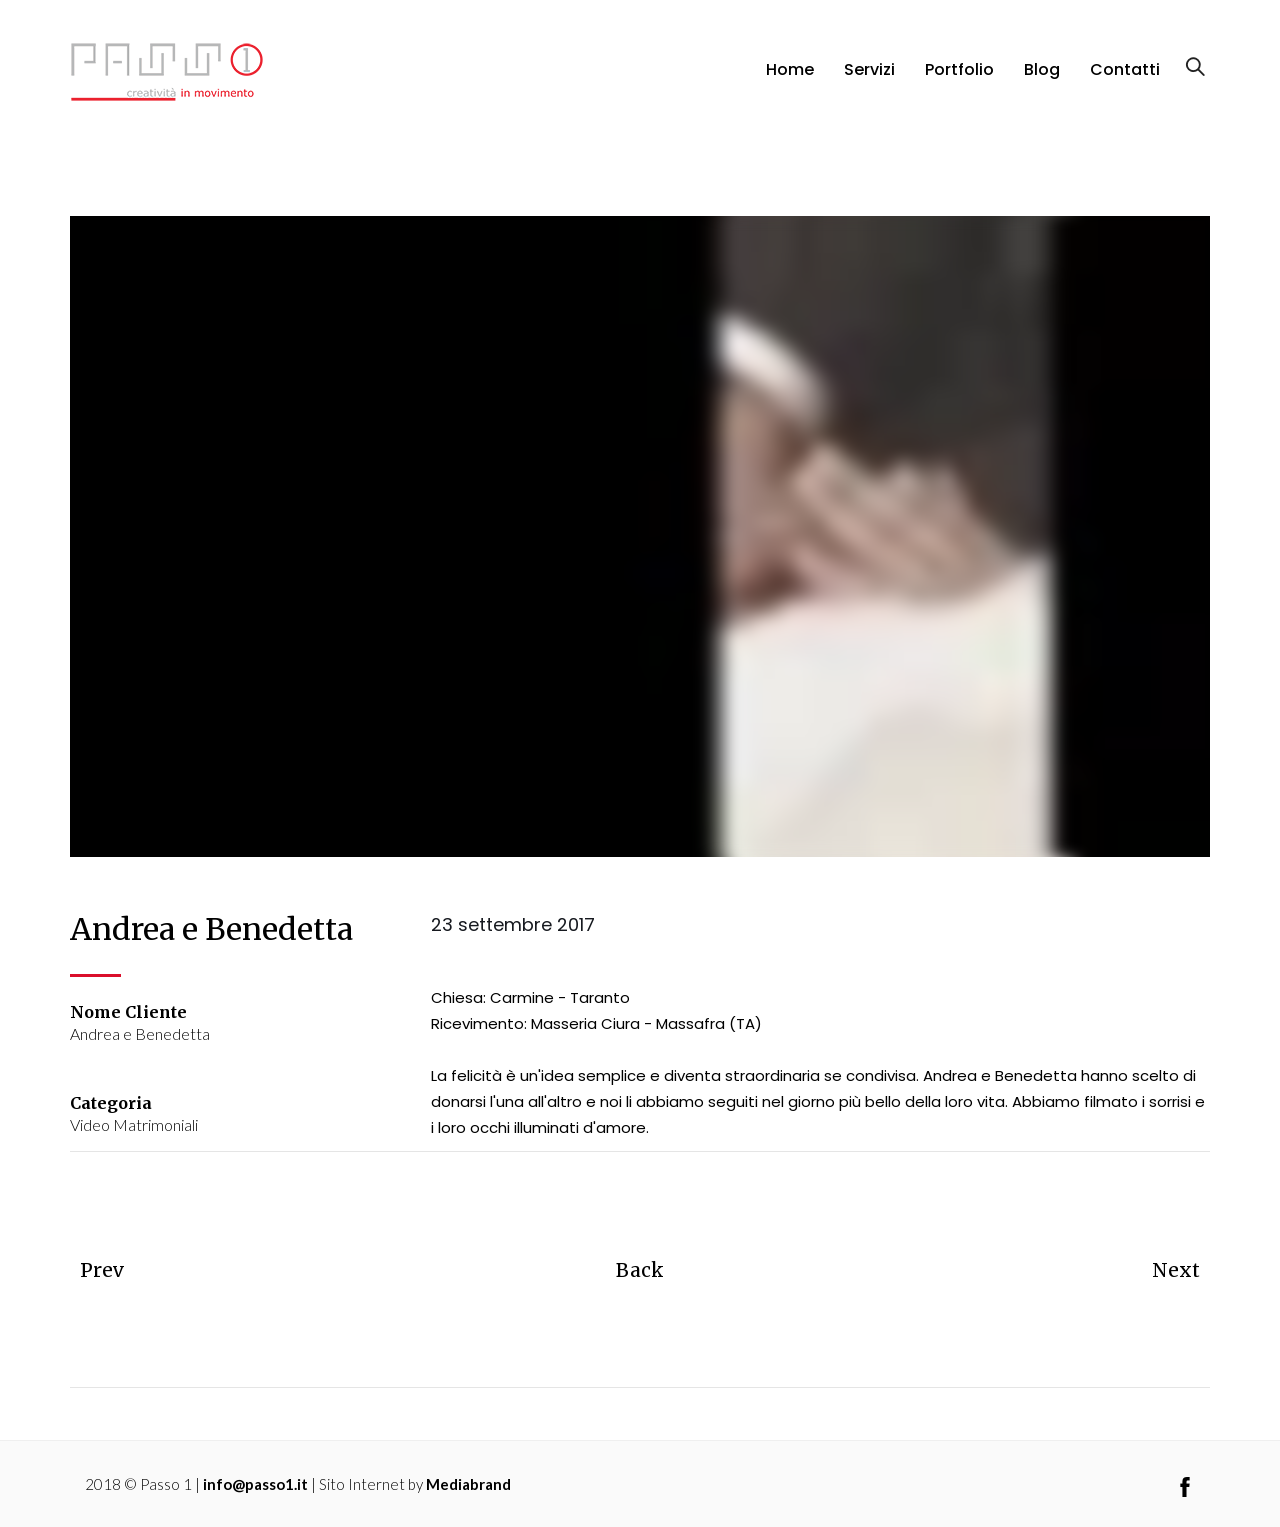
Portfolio (959, 82)
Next (1170, 1268)
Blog (1042, 82)
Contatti (1125, 82)
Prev (106, 1268)
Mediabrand (468, 1483)
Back (640, 1268)
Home (790, 82)
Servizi (869, 82)
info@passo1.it (255, 1483)
